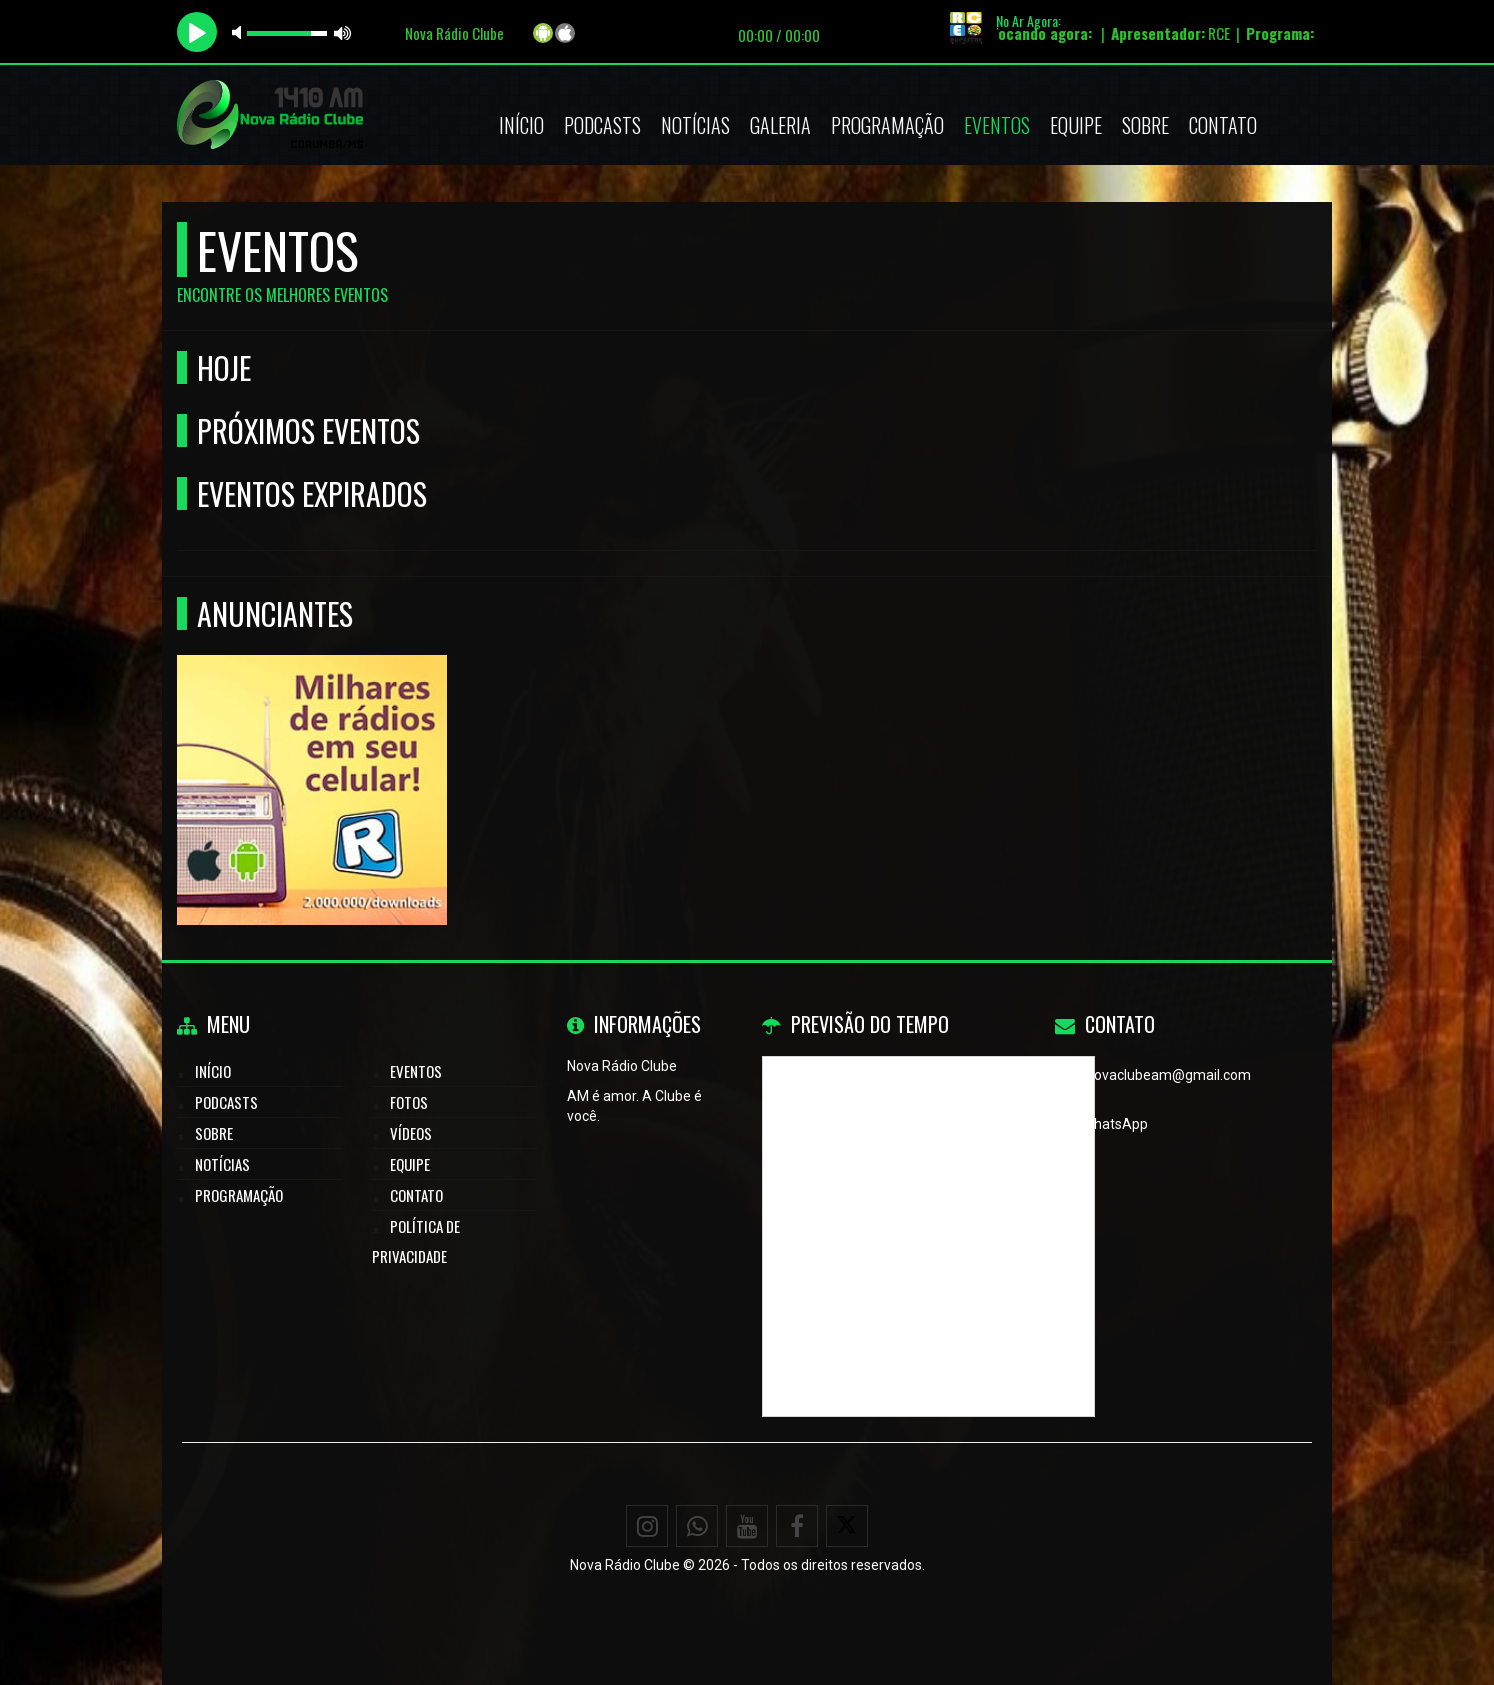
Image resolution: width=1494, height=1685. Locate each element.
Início (521, 125)
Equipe (1076, 125)
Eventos (997, 125)
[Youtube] (747, 1526)
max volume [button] (343, 32)
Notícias (695, 125)
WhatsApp (1115, 1124)
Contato (1223, 125)
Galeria (780, 125)
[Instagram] (647, 1526)
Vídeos (411, 1133)
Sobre (1145, 125)
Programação (887, 125)
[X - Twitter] (847, 1526)
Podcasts (602, 125)
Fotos (409, 1102)
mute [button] (240, 32)
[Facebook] (797, 1526)
